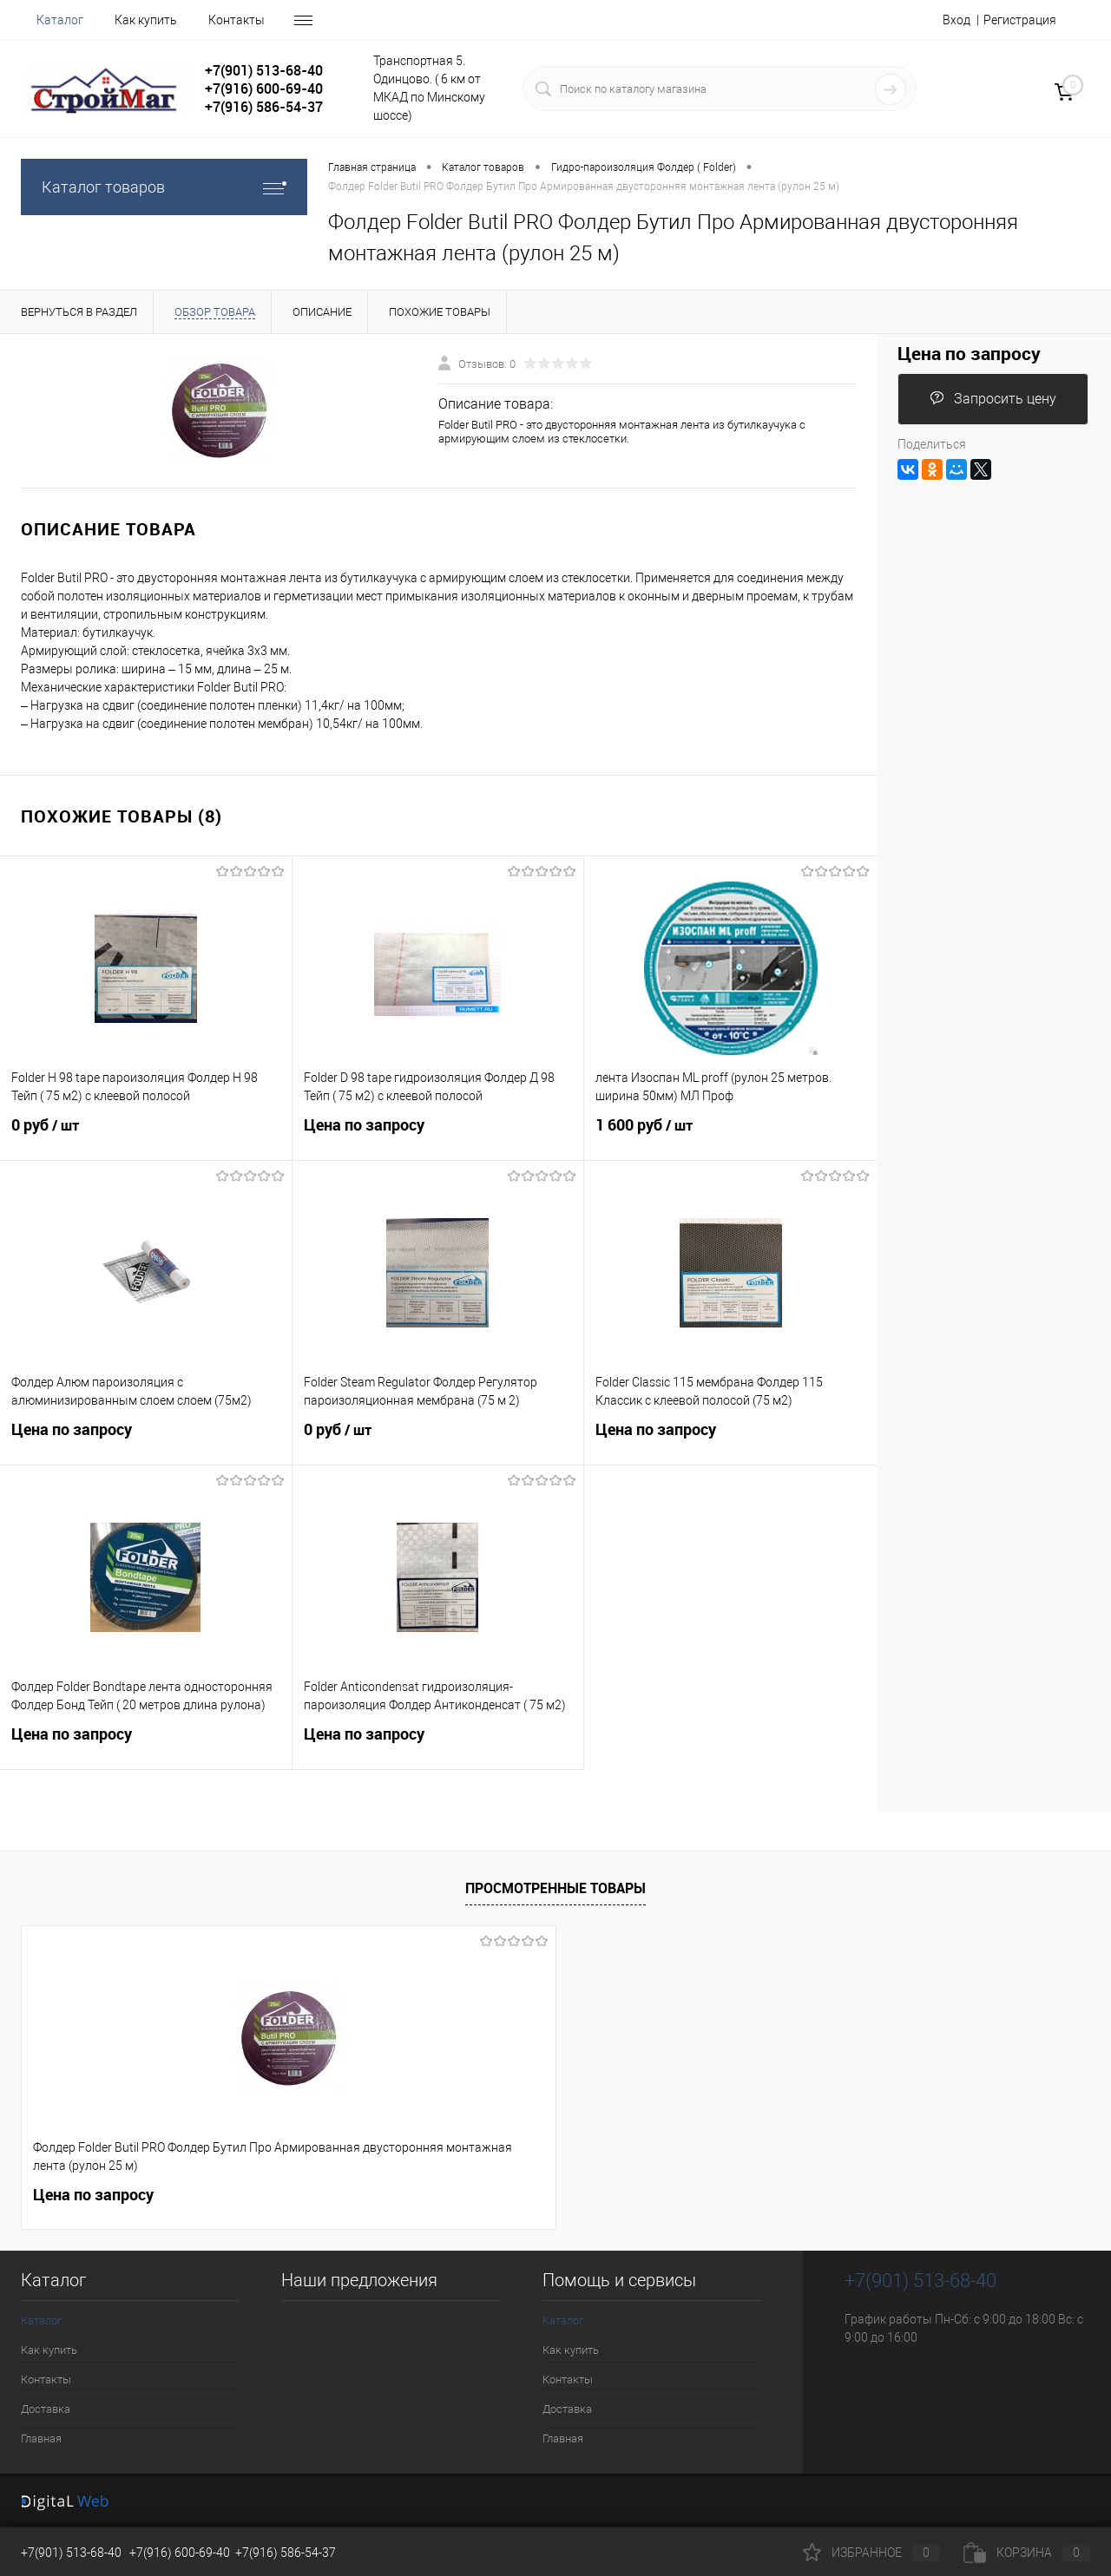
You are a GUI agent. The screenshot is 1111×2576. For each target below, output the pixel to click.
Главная (41, 2438)
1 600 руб (730, 1136)
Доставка (45, 2408)
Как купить (146, 20)
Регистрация (1019, 20)
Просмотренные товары (555, 1888)
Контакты (236, 20)
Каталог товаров (164, 187)
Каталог (59, 20)
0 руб (145, 1136)
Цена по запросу (438, 1135)
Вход (956, 20)
